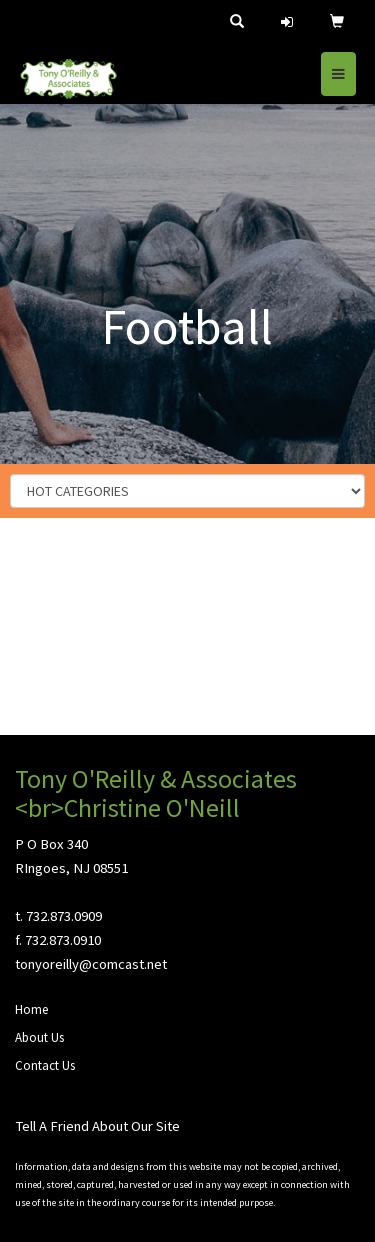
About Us (39, 1037)
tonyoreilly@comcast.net (91, 964)
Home (31, 1009)
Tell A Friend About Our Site (97, 1126)
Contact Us (45, 1065)
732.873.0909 (64, 916)
